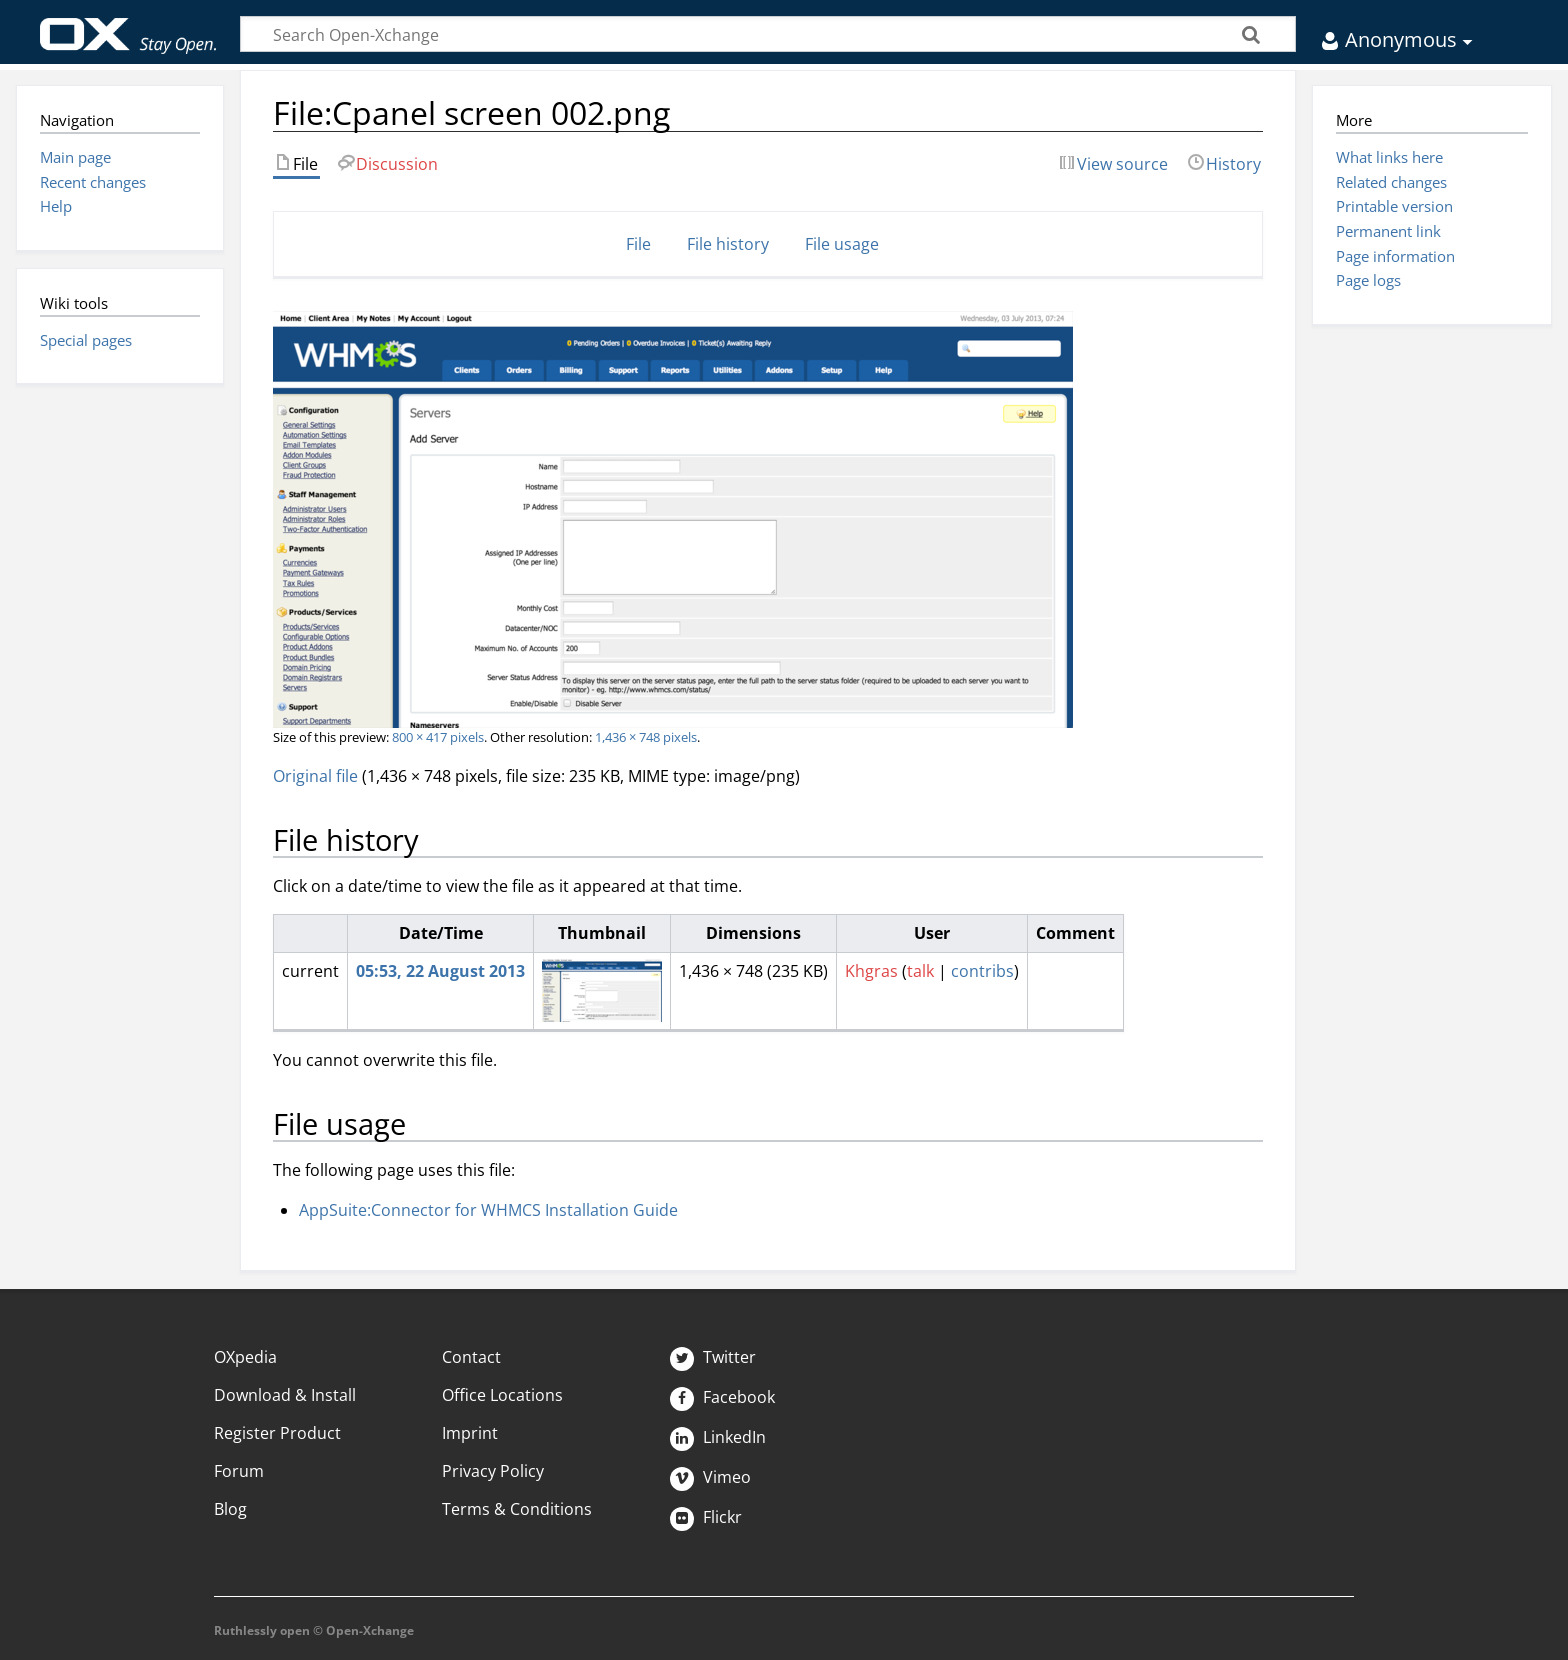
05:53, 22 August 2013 (440, 971)
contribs (982, 971)
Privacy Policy (493, 1471)
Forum (239, 1471)
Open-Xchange (128, 26)
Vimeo (710, 1477)
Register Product (277, 1433)
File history (728, 244)
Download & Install (285, 1395)
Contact (471, 1357)
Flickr (706, 1517)
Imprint (470, 1433)
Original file (315, 776)
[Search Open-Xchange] (768, 34)
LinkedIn (718, 1437)
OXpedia (245, 1357)
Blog (230, 1509)
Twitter (713, 1357)
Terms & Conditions (517, 1509)
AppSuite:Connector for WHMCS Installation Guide (488, 1210)
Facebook (722, 1397)
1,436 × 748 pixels (646, 737)
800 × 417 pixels (438, 737)
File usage (842, 244)
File (638, 244)
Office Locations (502, 1395)
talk (920, 971)
